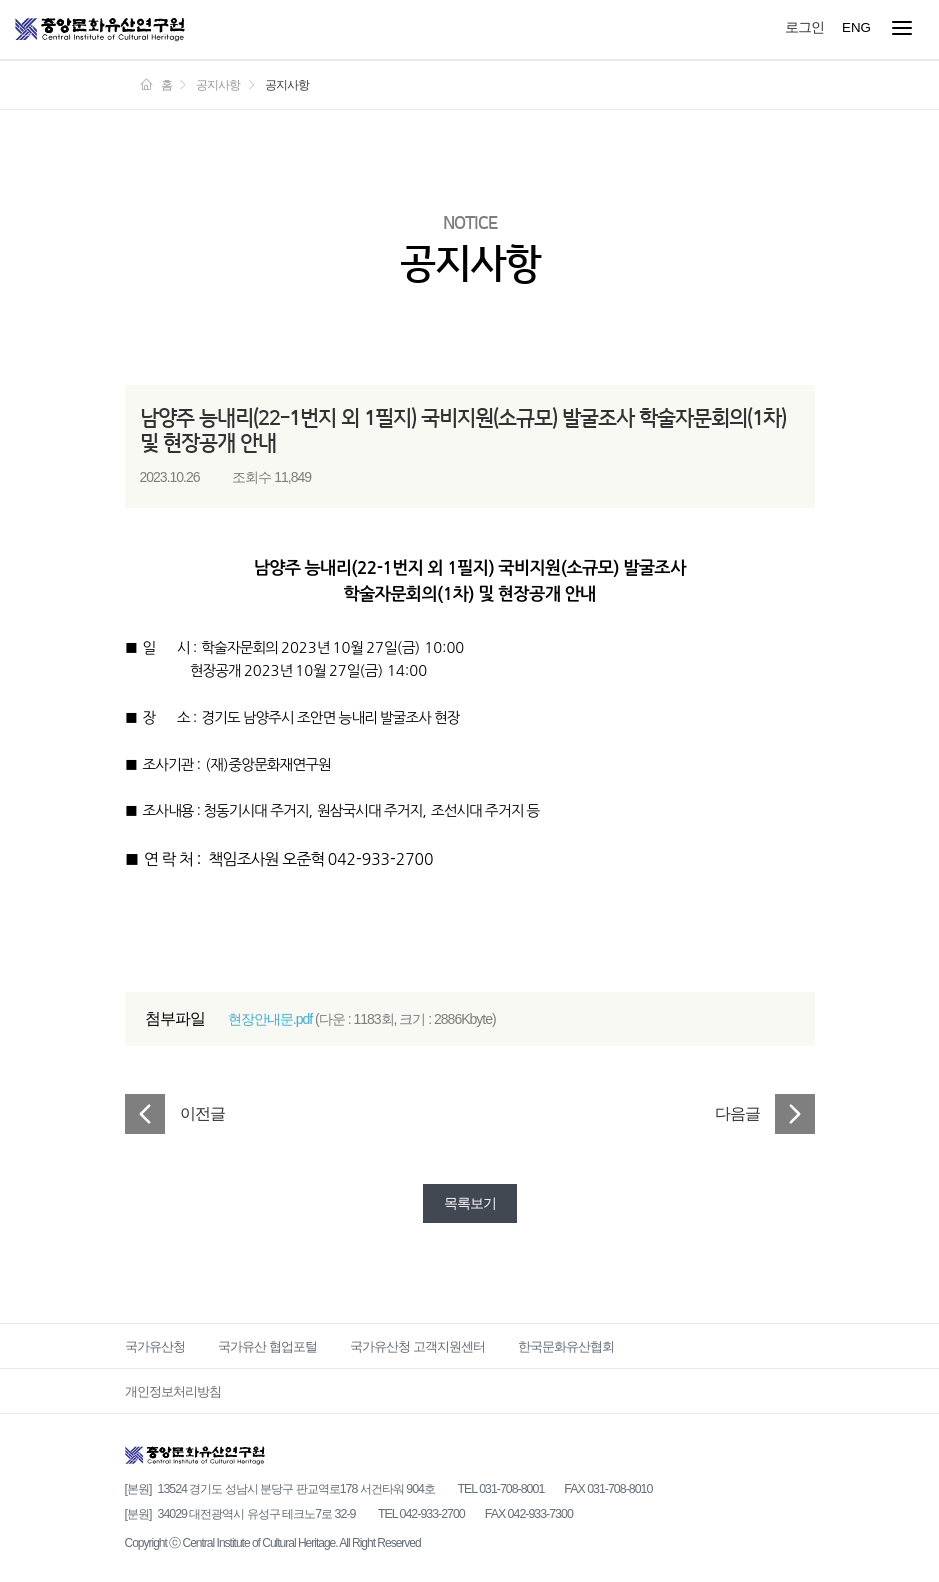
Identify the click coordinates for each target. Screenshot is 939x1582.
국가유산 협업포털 (267, 1346)
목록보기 (470, 1203)
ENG (856, 27)
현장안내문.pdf (270, 1019)
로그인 (804, 27)
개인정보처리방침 (173, 1391)
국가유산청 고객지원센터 (417, 1346)
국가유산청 (155, 1346)
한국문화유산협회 (566, 1346)
